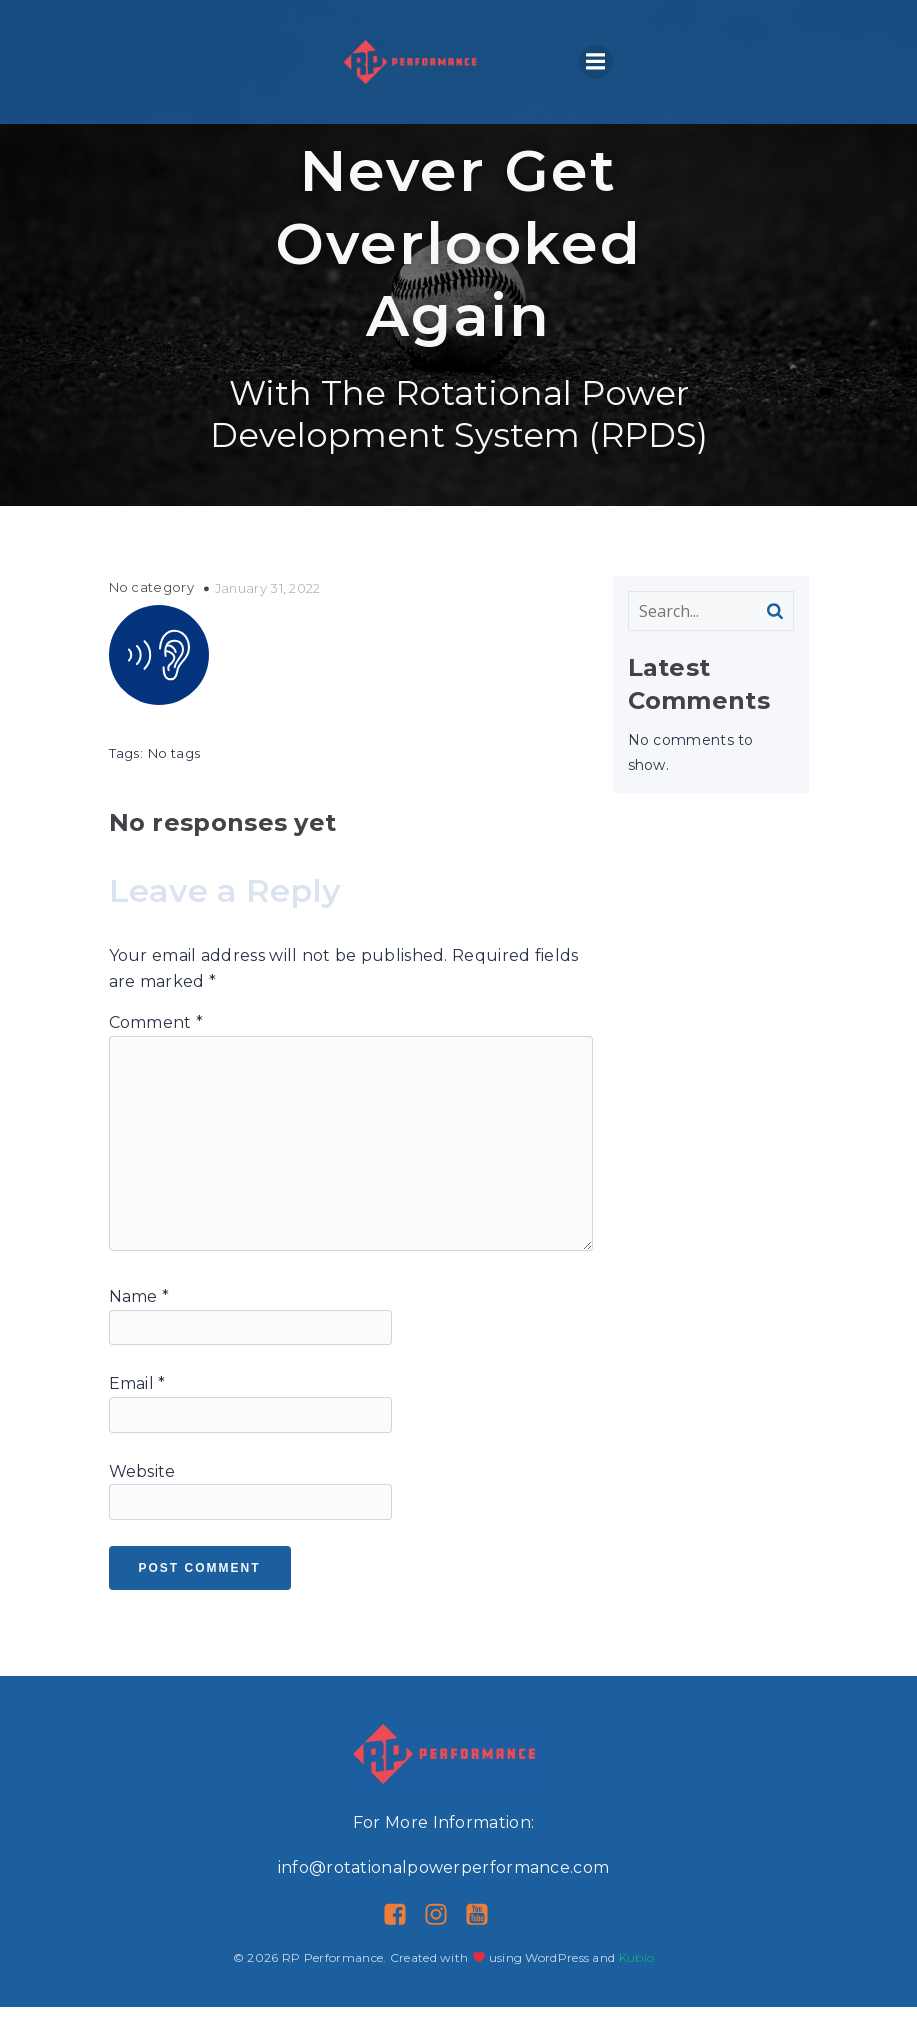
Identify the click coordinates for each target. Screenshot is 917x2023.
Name (139, 1312)
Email (137, 1399)
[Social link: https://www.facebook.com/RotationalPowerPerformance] (402, 1931)
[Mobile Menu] (596, 70)
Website (142, 1487)
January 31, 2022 (268, 604)
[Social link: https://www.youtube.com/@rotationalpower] (484, 1931)
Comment (156, 1038)
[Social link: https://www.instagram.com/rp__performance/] (443, 1931)
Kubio (637, 1973)
